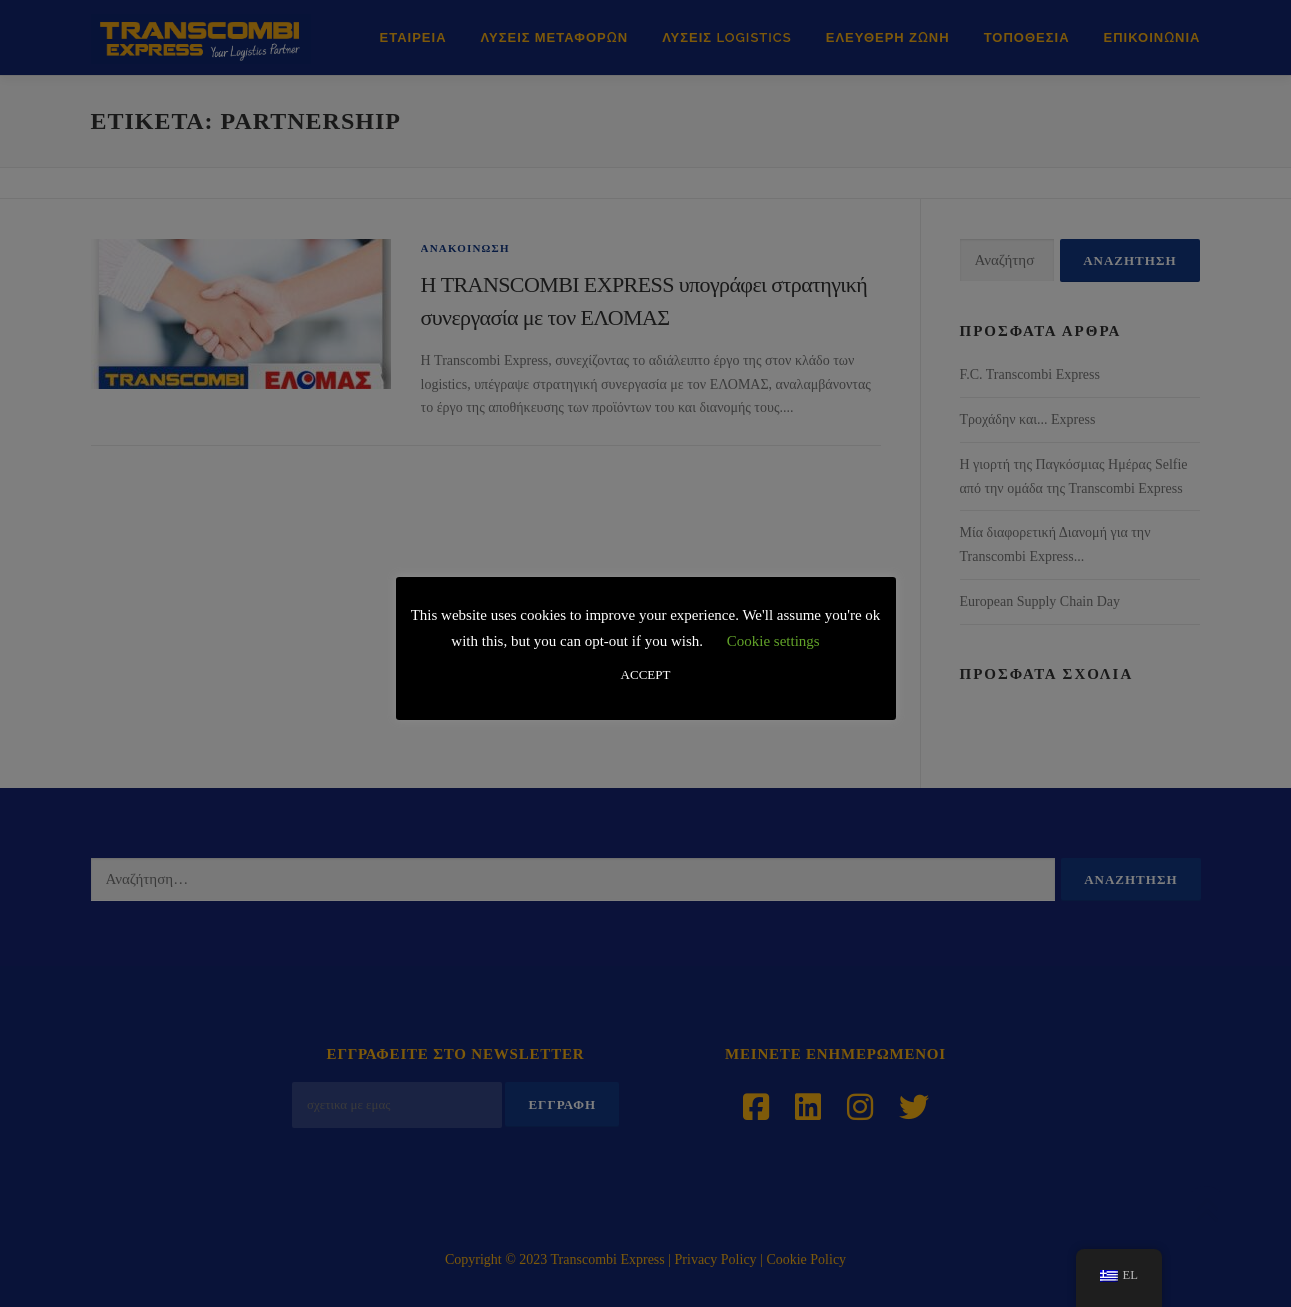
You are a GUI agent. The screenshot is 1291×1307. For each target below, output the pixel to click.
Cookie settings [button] (773, 641)
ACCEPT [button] (646, 674)
